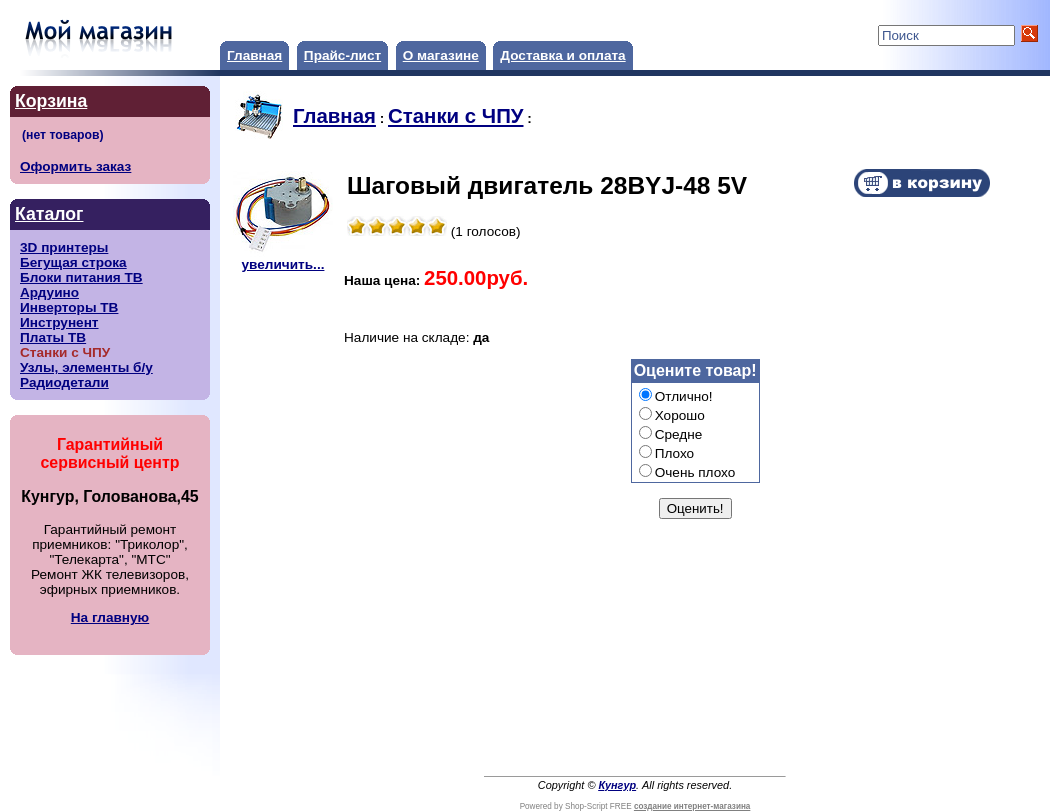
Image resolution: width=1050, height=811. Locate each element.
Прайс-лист (342, 55)
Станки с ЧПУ (455, 116)
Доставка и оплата (562, 55)
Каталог (49, 214)
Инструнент (59, 322)
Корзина (51, 101)
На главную (110, 617)
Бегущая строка (73, 262)
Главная (254, 55)
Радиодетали (64, 382)
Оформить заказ (75, 166)
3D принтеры (64, 247)
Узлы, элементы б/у (86, 367)
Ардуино (49, 292)
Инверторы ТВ (69, 307)
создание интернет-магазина (692, 806)
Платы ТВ (53, 337)
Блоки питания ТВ (81, 277)
